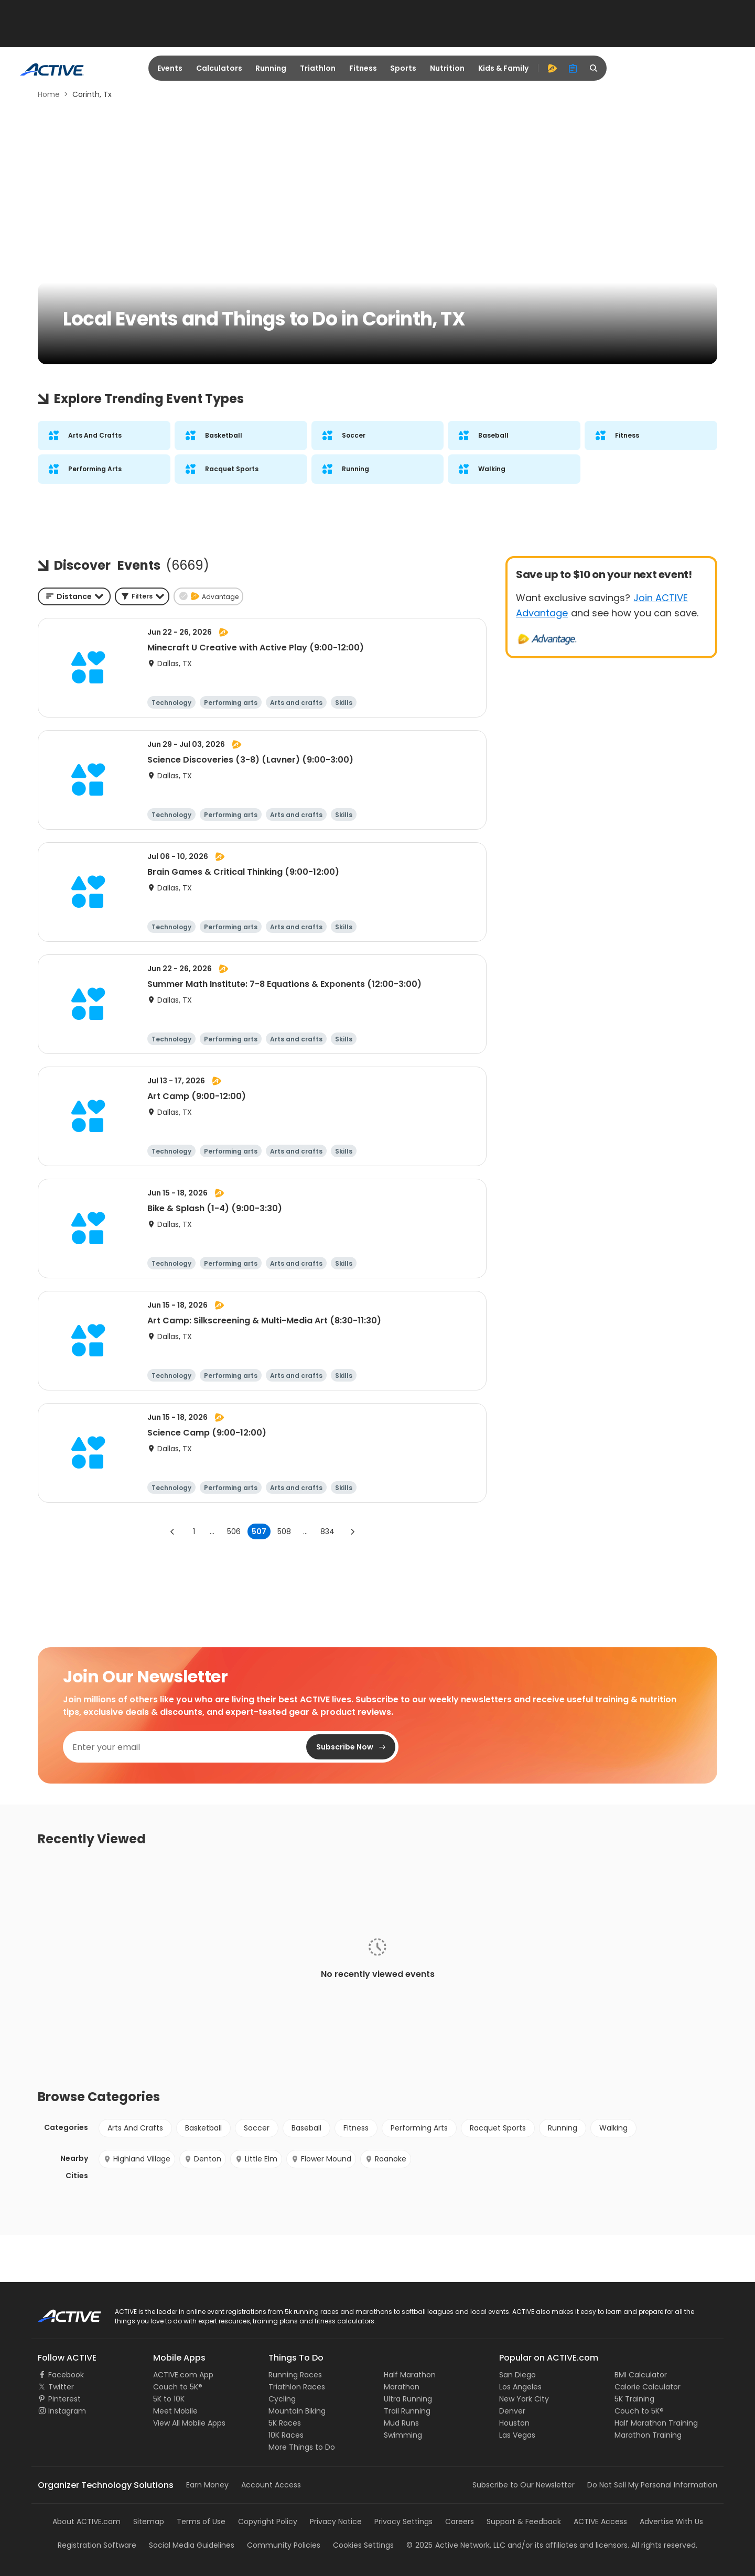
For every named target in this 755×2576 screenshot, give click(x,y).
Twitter (61, 2387)
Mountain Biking (297, 2411)
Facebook (66, 2375)
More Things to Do (301, 2447)
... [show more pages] (212, 1531)
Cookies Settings (363, 2545)
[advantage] (552, 68)
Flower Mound (321, 2159)
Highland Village (136, 2159)
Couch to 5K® (177, 2387)
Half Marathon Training (656, 2423)
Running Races (295, 2375)
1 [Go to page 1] (194, 1531)
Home (49, 94)
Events (169, 68)
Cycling (282, 2399)
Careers (459, 2521)
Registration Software (97, 2545)
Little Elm (256, 2159)
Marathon (401, 2387)
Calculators (219, 68)
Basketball (203, 2128)
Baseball (306, 2128)
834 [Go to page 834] (327, 1531)
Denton (202, 2159)
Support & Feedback (524, 2521)
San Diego (517, 2375)
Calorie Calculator (647, 2387)
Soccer (256, 2128)
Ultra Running (408, 2399)
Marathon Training (648, 2435)
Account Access (271, 2485)
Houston (514, 2423)
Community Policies (283, 2545)
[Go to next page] (352, 1531)
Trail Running (407, 2411)
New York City (524, 2399)
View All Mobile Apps (189, 2423)
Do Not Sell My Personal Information (652, 2485)
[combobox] (74, 596)
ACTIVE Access (600, 2521)
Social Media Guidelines (191, 2545)
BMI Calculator (640, 2375)
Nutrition (447, 68)
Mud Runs (401, 2423)
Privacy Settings (403, 2521)
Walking (613, 2128)
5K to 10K (169, 2399)
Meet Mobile (175, 2411)
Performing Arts (419, 2128)
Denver (512, 2411)
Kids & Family (503, 68)
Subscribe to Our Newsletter (523, 2485)
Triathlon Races (296, 2387)
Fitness (363, 68)
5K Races (284, 2423)
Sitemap (148, 2521)
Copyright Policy (267, 2521)
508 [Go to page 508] (284, 1531)
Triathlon (318, 68)
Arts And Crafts (135, 2128)
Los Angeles (520, 2387)
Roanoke (385, 2159)
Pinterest (64, 2399)
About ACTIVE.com (86, 2521)
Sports (403, 68)
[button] (142, 596)
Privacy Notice (336, 2521)
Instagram (67, 2411)
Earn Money (207, 2485)
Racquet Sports (498, 2128)
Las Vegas (517, 2435)
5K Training (634, 2399)
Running (270, 68)
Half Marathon (410, 2375)
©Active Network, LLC (455, 2545)
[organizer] (573, 68)
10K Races (286, 2435)
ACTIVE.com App (183, 2375)
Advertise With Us (671, 2521)
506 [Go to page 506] (234, 1531)
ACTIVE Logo (60, 2312)
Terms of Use (201, 2521)
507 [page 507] (259, 1531)
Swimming (403, 2435)
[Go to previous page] (172, 1531)
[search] (594, 68)
